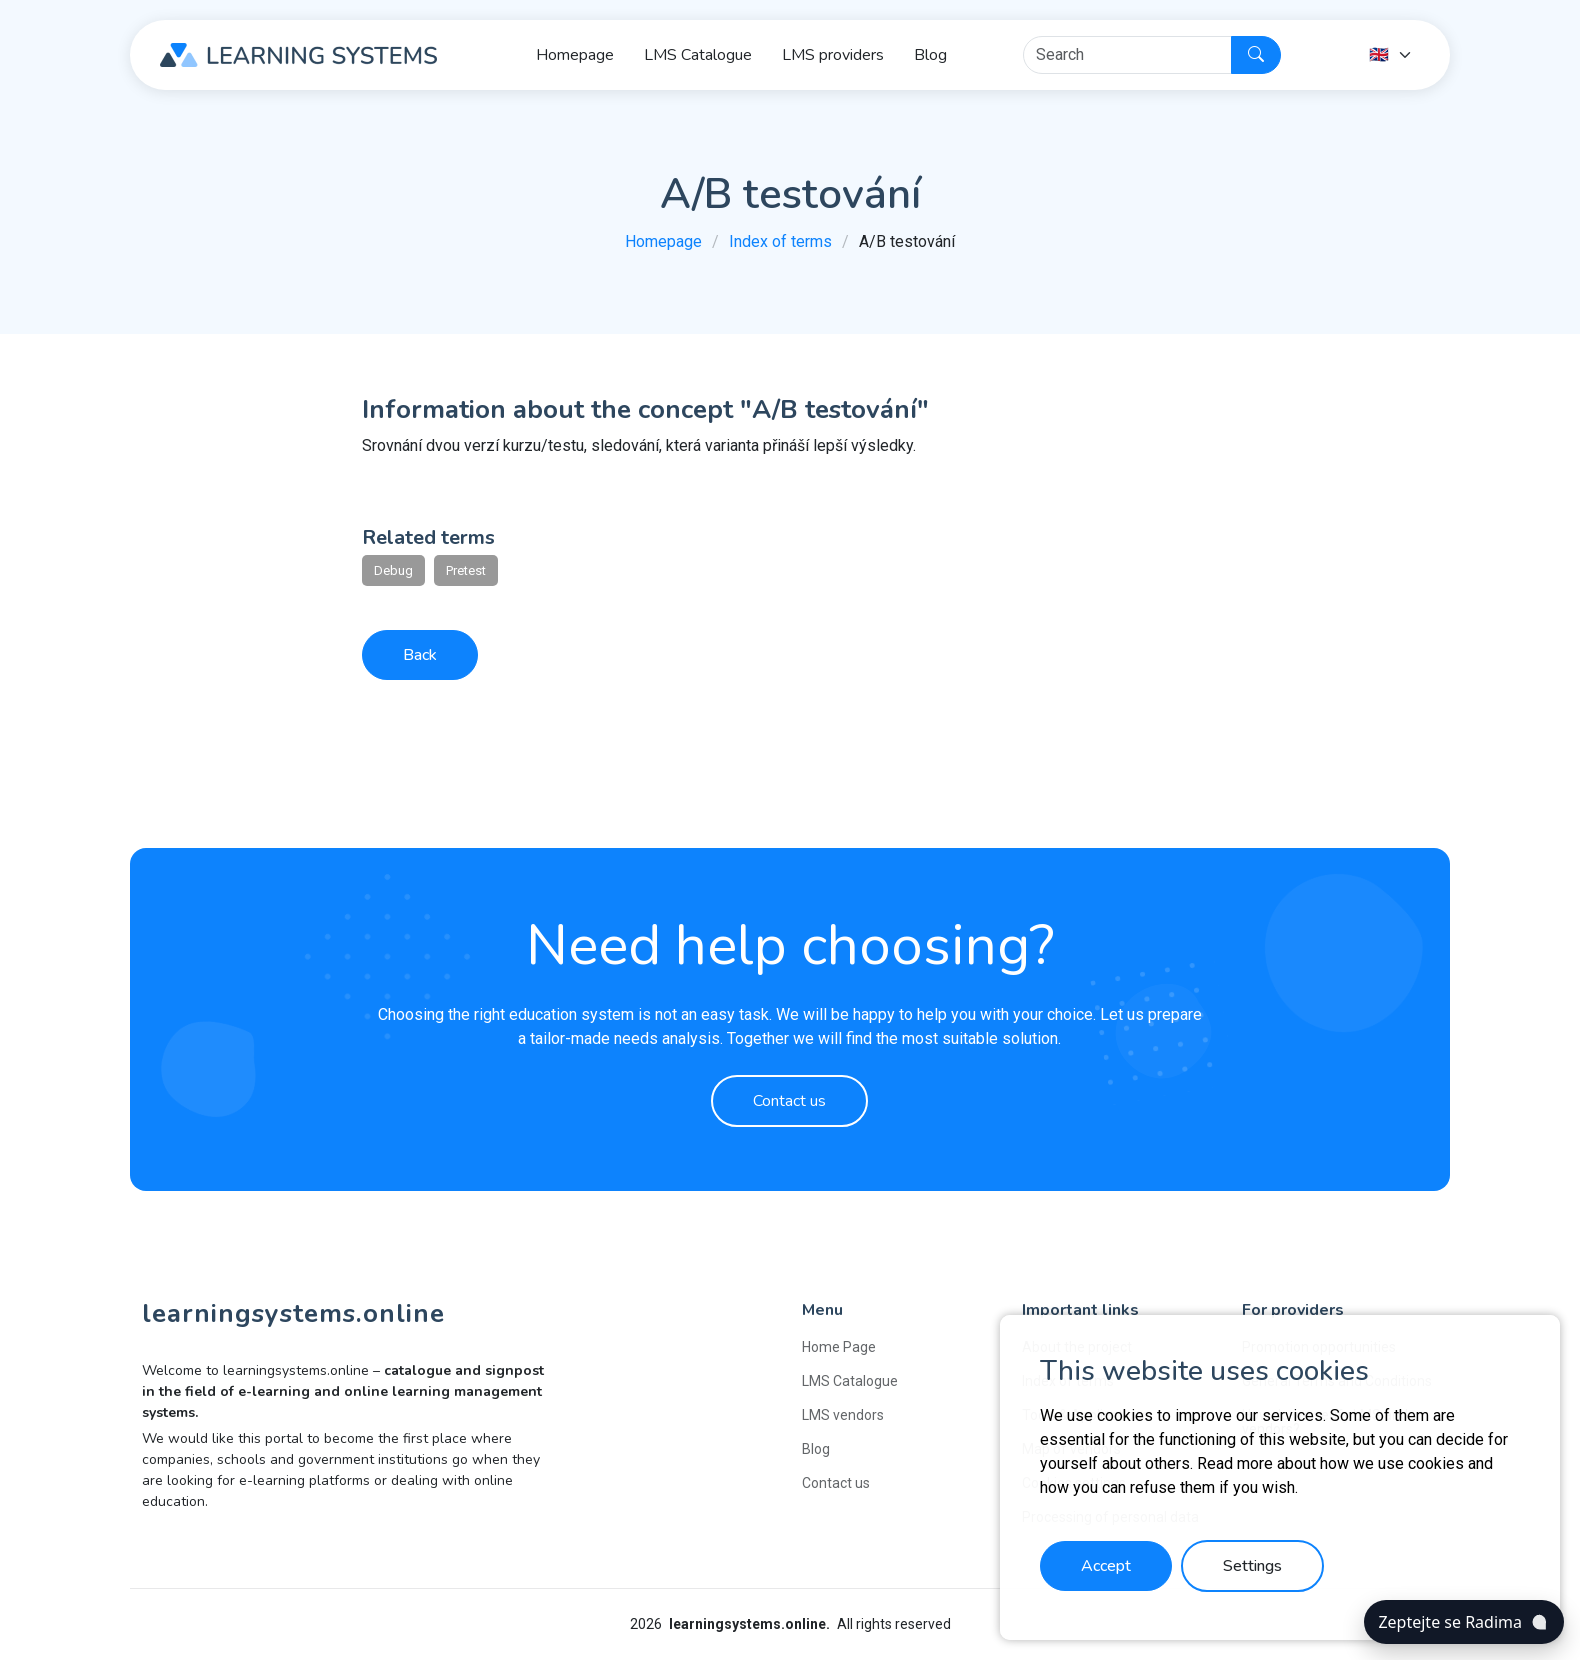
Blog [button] (930, 55)
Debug (393, 570)
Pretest (466, 570)
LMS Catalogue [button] (698, 55)
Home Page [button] (839, 1347)
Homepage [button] (575, 55)
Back (420, 655)
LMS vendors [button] (843, 1415)
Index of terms (780, 241)
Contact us (789, 1101)
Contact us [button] (836, 1483)
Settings (1252, 1566)
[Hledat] (1127, 55)
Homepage (663, 241)
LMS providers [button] (833, 55)
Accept (1106, 1566)
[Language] (1391, 55)
